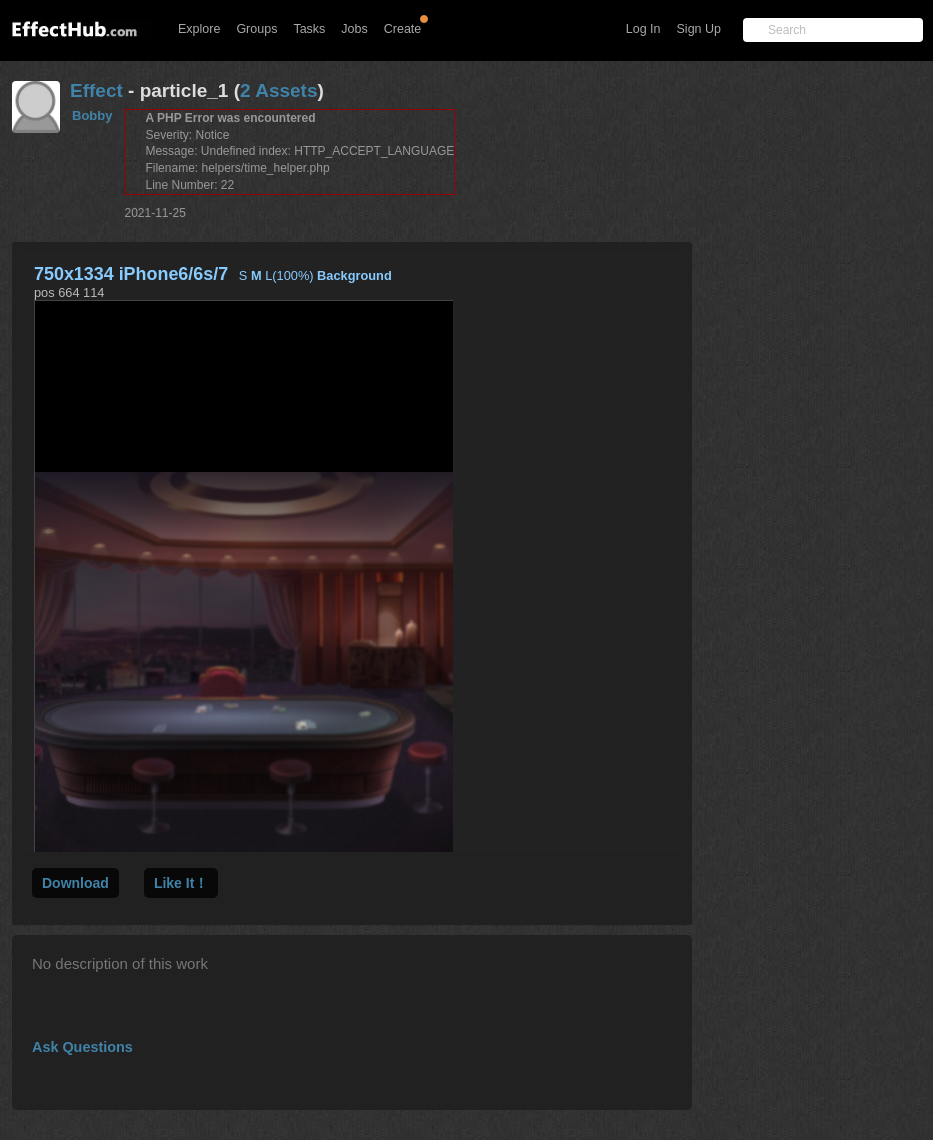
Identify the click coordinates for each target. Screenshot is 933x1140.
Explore (199, 29)
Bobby (92, 115)
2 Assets (278, 90)
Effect (96, 90)
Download (75, 883)
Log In (643, 29)
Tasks (309, 29)
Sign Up (699, 29)
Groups (256, 29)
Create (403, 29)
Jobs (354, 29)
